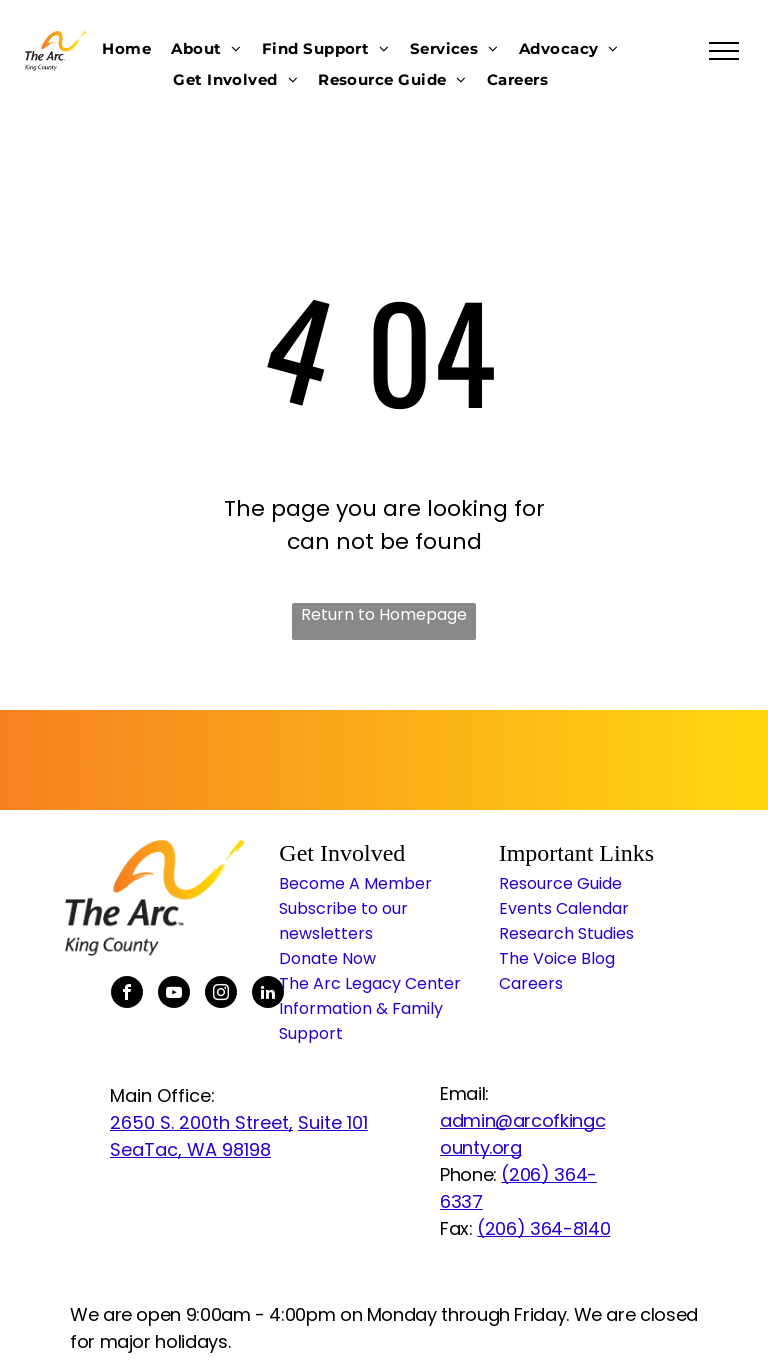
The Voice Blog (557, 958)
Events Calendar (564, 908)
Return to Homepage (384, 614)
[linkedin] (268, 994)
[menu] (724, 51)
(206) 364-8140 (543, 1228)
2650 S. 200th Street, (201, 1122)
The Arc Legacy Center (370, 983)
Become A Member (355, 883)
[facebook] (127, 994)
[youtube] (174, 994)
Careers (531, 983)
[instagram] (221, 994)
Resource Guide (560, 883)
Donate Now (327, 958)
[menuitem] (126, 48)
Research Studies (566, 933)
